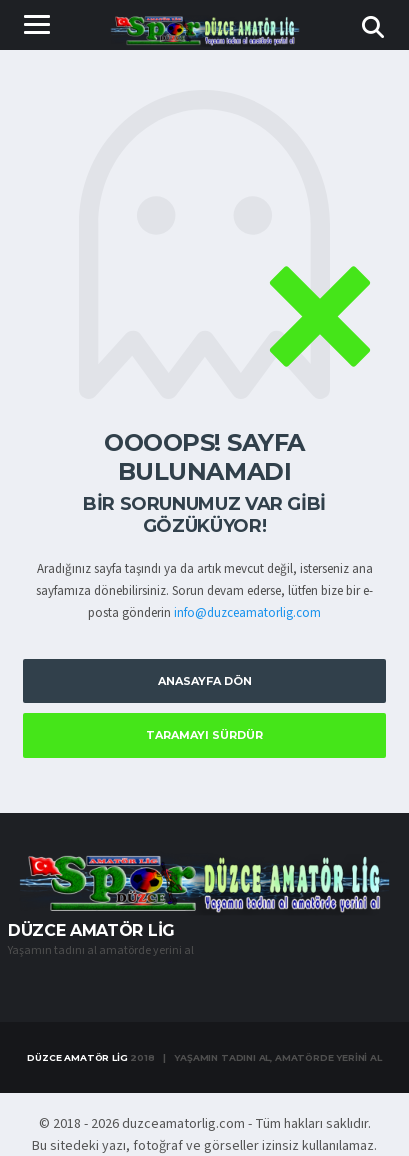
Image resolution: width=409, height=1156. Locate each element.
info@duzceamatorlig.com (247, 613)
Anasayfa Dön (205, 681)
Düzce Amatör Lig (77, 1057)
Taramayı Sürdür (204, 735)
